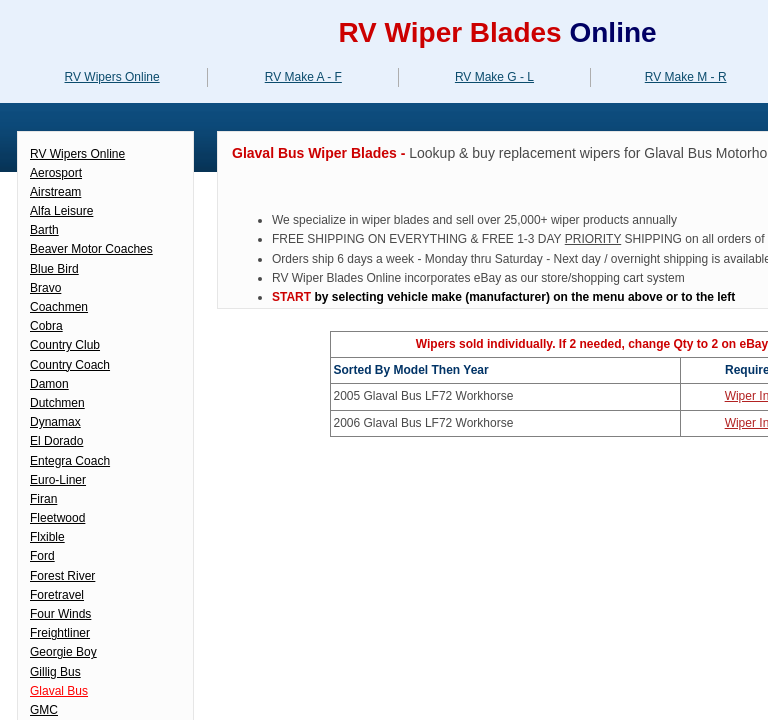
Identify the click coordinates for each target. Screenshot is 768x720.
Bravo (45, 288)
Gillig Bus (55, 672)
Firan (43, 499)
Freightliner (60, 633)
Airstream (55, 192)
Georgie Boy (63, 652)
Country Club (65, 345)
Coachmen (59, 307)
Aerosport (56, 173)
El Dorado (56, 441)
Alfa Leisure (61, 211)
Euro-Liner (58, 480)
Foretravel (57, 595)
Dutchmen (57, 403)
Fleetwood (57, 518)
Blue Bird (54, 269)
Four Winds (60, 614)
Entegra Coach (70, 461)
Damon (49, 384)
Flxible (47, 537)
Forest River (62, 576)
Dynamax (55, 422)
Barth (44, 230)
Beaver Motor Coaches (91, 249)
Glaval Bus (59, 691)
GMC (44, 710)
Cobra (46, 326)
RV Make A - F (303, 77)
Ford (42, 556)
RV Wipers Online (77, 154)
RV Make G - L (494, 77)
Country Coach (70, 365)
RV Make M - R (686, 77)
